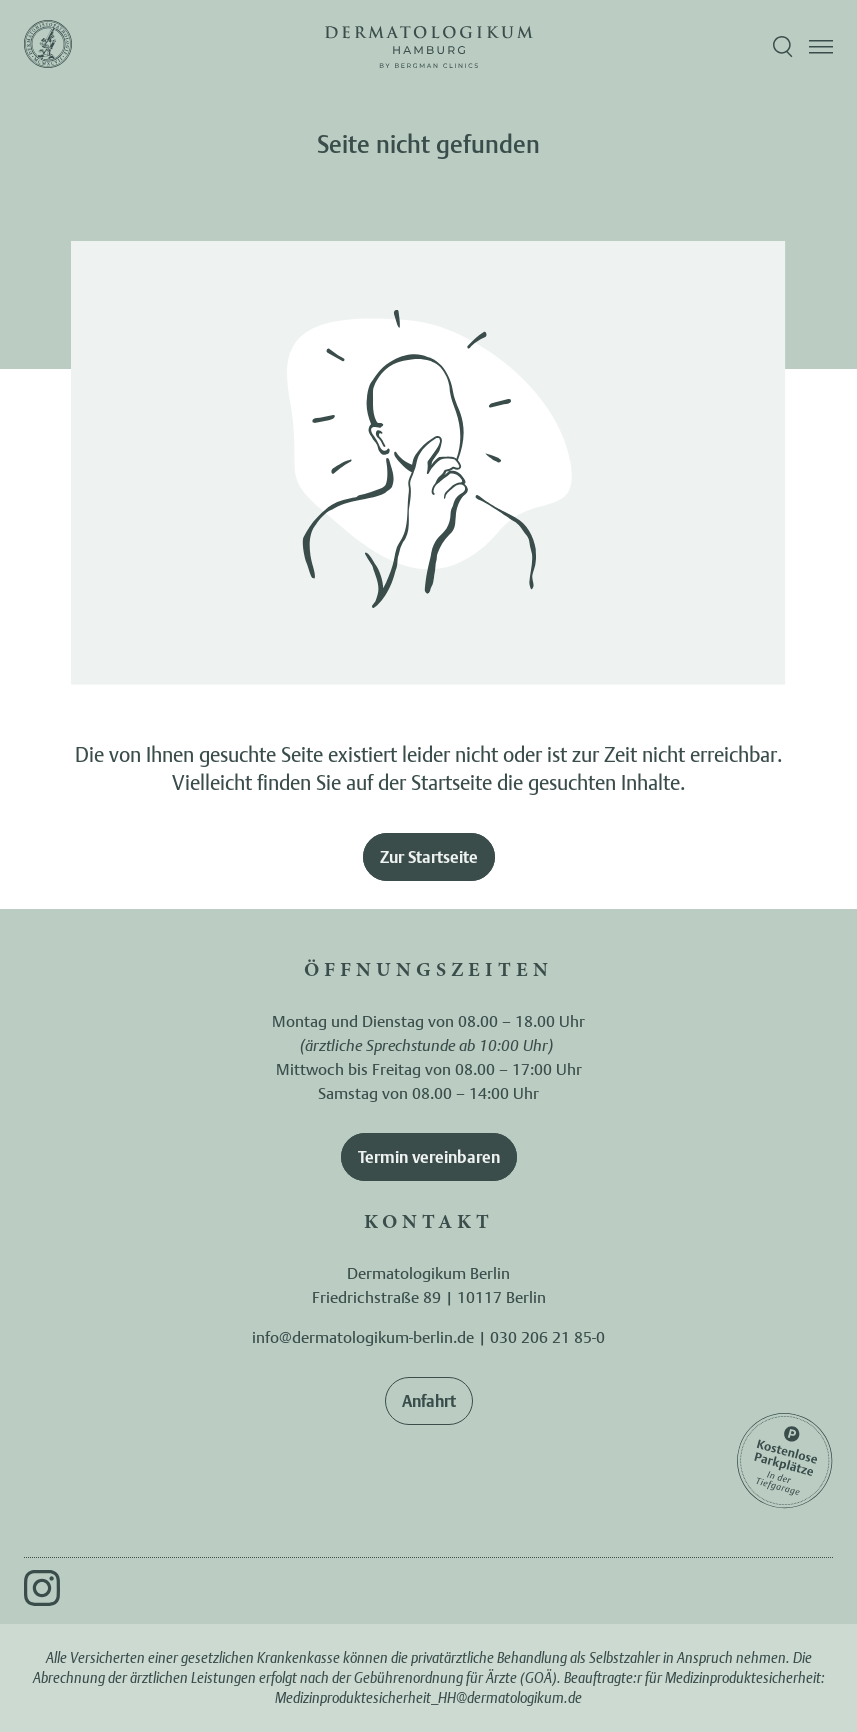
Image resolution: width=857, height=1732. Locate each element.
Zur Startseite (429, 857)
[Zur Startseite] (48, 47)
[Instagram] (42, 1588)
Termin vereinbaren (429, 1157)
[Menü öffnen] (821, 47)
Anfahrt (429, 1401)
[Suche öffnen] (783, 47)
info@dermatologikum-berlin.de (363, 1337)
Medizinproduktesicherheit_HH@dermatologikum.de (428, 1697)
